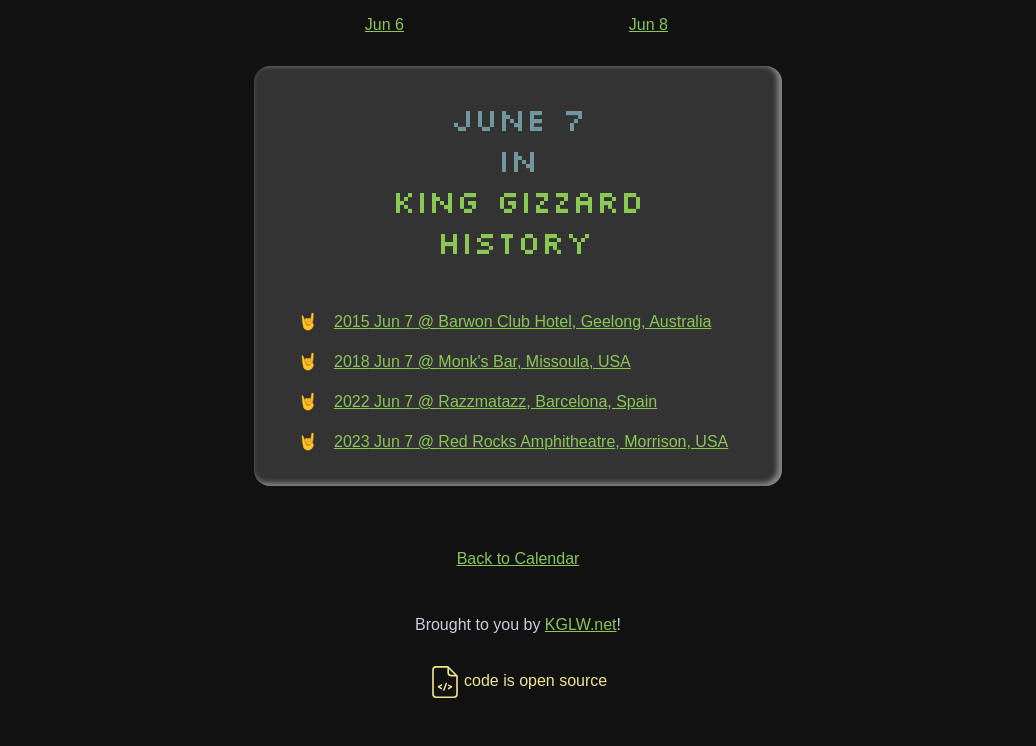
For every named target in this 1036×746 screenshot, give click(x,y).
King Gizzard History (518, 221)
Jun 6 (384, 24)
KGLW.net (581, 624)
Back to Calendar (518, 558)
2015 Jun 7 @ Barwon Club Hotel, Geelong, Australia (522, 321)
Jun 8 (648, 24)
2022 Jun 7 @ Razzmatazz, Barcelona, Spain (495, 401)
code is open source (518, 680)
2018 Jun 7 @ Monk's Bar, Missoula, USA (482, 361)
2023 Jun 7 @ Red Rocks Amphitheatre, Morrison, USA (531, 441)
